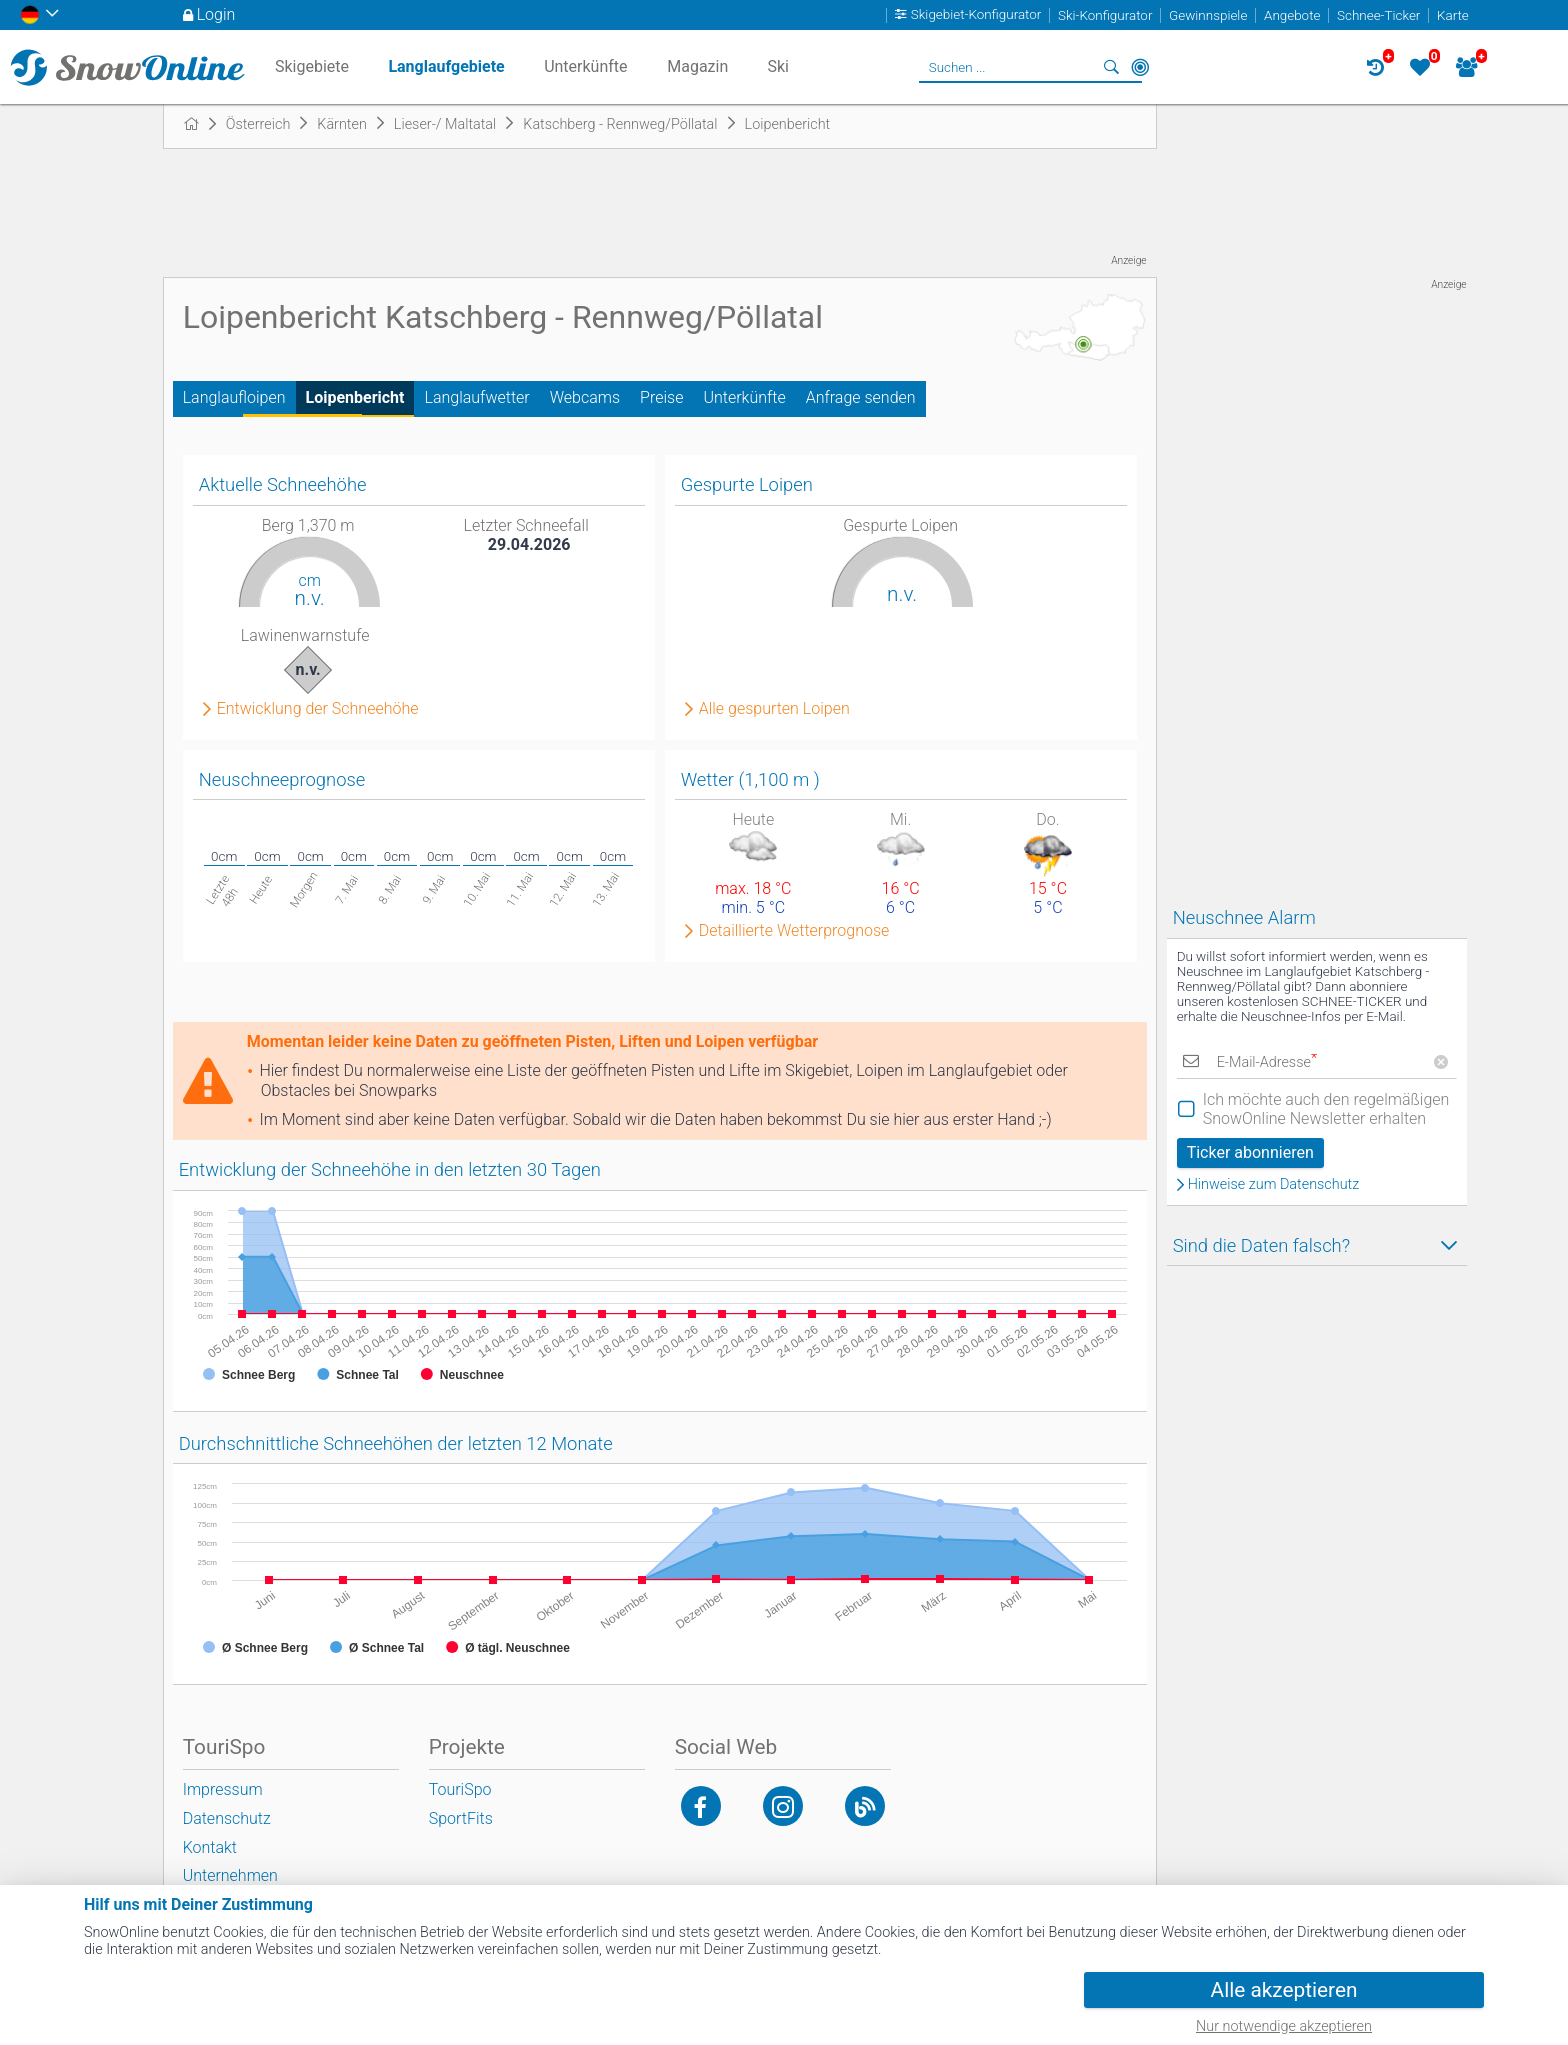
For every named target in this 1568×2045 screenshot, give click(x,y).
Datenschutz (227, 1818)
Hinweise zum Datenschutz (1274, 1185)
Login (216, 14)
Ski (778, 66)
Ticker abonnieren (1250, 1152)
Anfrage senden (861, 397)
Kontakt (210, 1847)
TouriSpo (460, 1789)
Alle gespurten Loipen (774, 709)
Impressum (223, 1789)
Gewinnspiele (1208, 15)
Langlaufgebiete (446, 66)
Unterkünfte (744, 397)
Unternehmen (230, 1875)
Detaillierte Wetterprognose (794, 931)
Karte (1453, 15)
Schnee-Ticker (1378, 15)
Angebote (1292, 15)
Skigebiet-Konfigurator (976, 15)
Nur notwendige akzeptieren (1284, 2026)
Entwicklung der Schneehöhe (318, 709)
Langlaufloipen (234, 397)
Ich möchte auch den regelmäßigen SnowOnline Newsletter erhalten (1326, 1109)
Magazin (697, 66)
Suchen (1112, 67)
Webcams (585, 397)
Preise (661, 397)
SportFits (461, 1818)
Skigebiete (312, 66)
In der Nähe (1140, 67)
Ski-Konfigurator (1105, 15)
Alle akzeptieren (1284, 1990)
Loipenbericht (355, 397)
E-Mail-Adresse (1267, 1062)
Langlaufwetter (476, 397)
